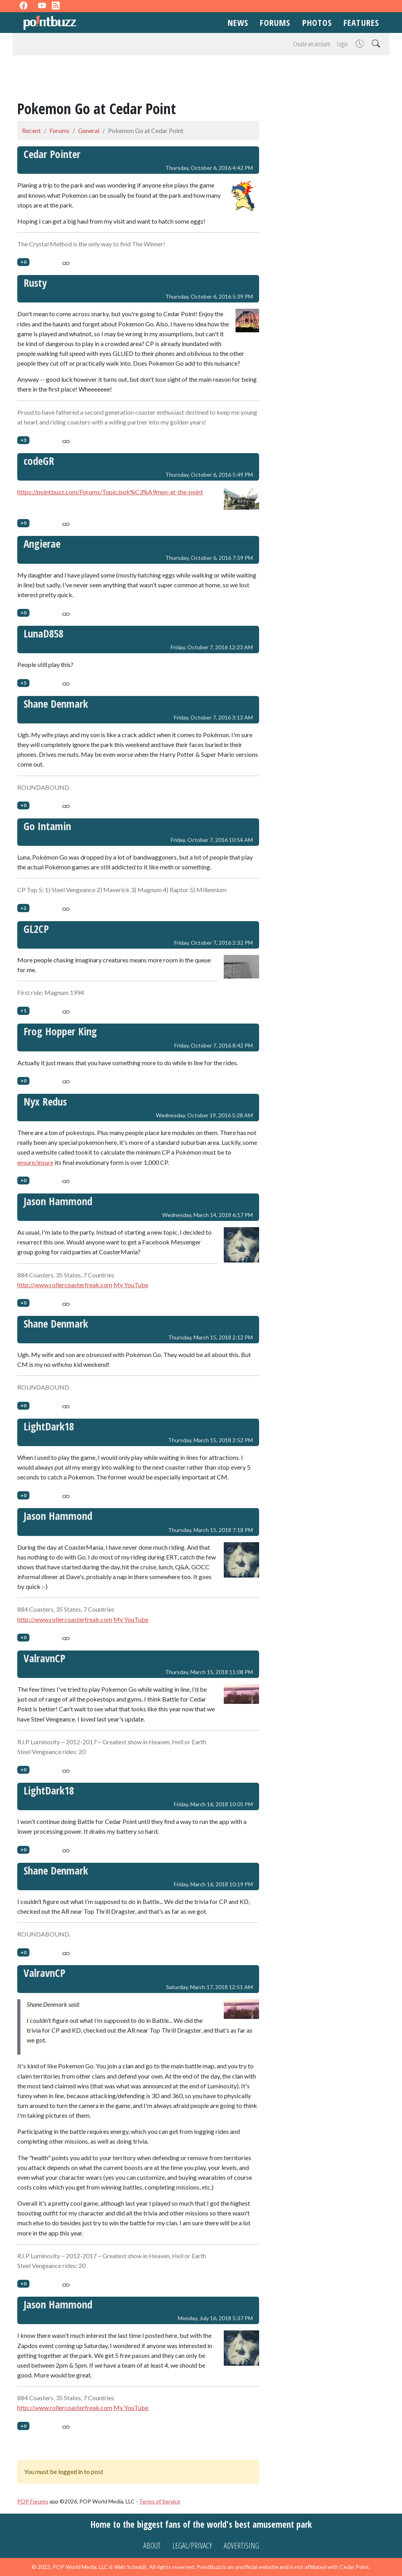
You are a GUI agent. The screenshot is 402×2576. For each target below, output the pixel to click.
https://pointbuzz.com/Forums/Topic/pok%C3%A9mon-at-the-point (110, 492)
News (238, 22)
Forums (275, 22)
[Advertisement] (201, 79)
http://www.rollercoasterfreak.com (64, 1284)
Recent (31, 130)
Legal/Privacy (192, 2545)
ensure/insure (35, 1162)
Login (342, 44)
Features (361, 22)
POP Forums (32, 2501)
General (88, 130)
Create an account (312, 44)
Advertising (241, 2545)
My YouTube (130, 1284)
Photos (317, 22)
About (152, 2545)
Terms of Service (159, 2501)
